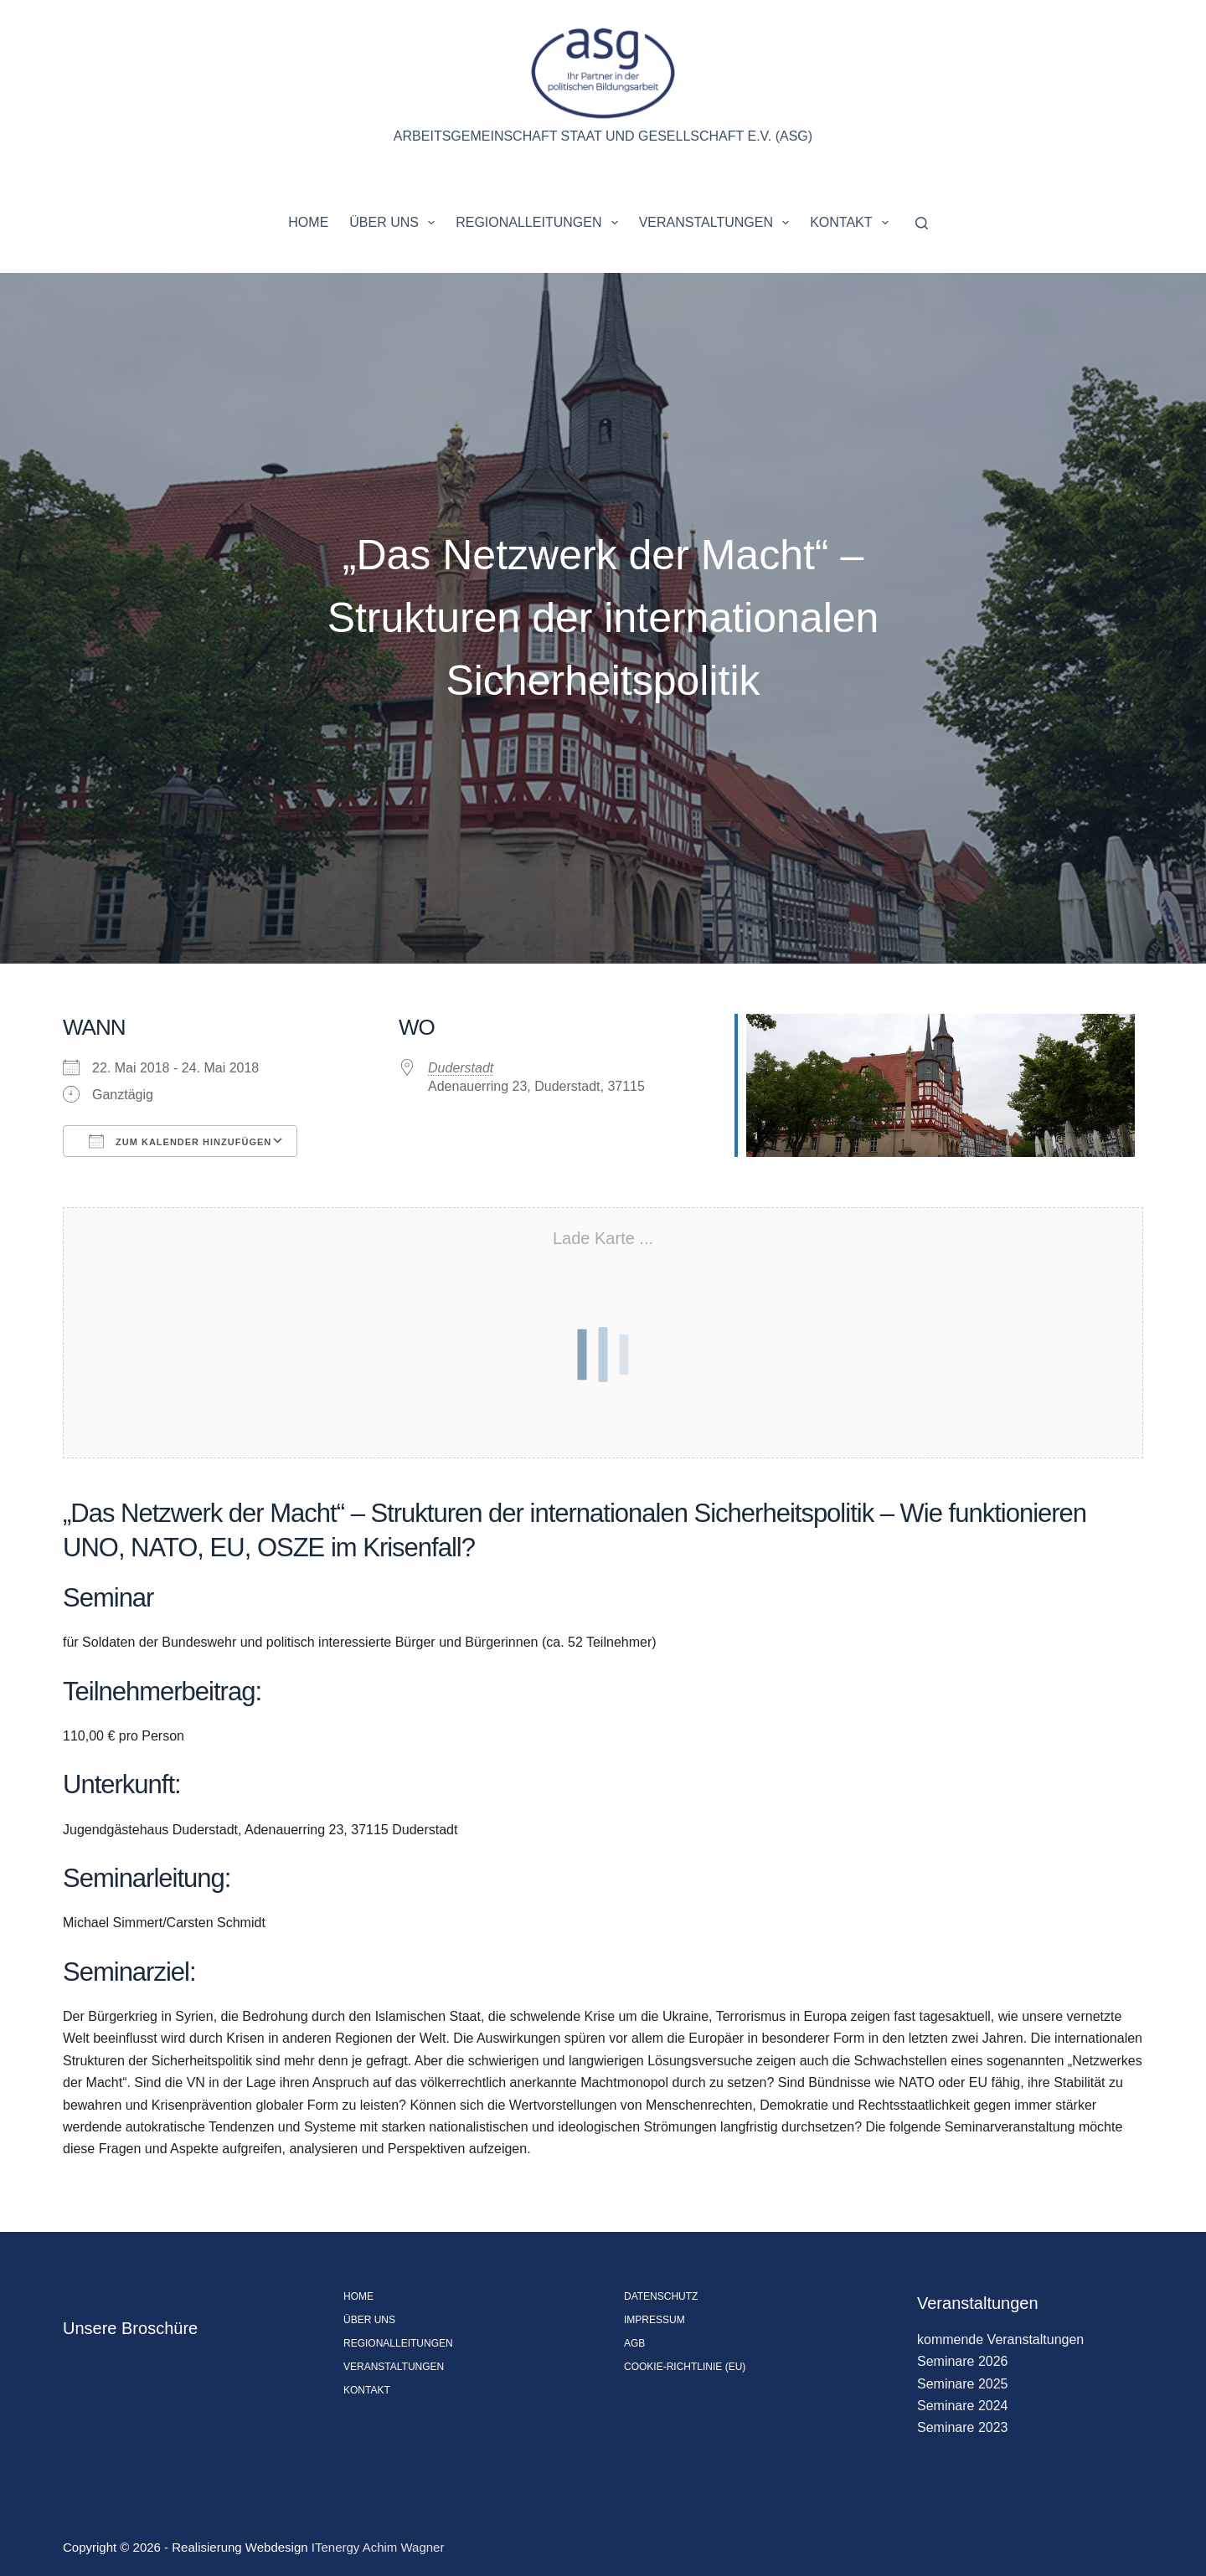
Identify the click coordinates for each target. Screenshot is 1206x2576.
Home (308, 222)
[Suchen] (921, 223)
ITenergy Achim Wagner (378, 2547)
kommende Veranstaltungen (1000, 2339)
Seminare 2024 (962, 2406)
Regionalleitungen (540, 223)
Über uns (395, 223)
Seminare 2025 (962, 2384)
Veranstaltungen (717, 223)
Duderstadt (460, 1068)
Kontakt (852, 223)
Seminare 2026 (962, 2361)
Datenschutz (661, 2296)
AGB (634, 2343)
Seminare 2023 (962, 2427)
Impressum (654, 2320)
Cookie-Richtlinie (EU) (684, 2367)
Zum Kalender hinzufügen (180, 1141)
